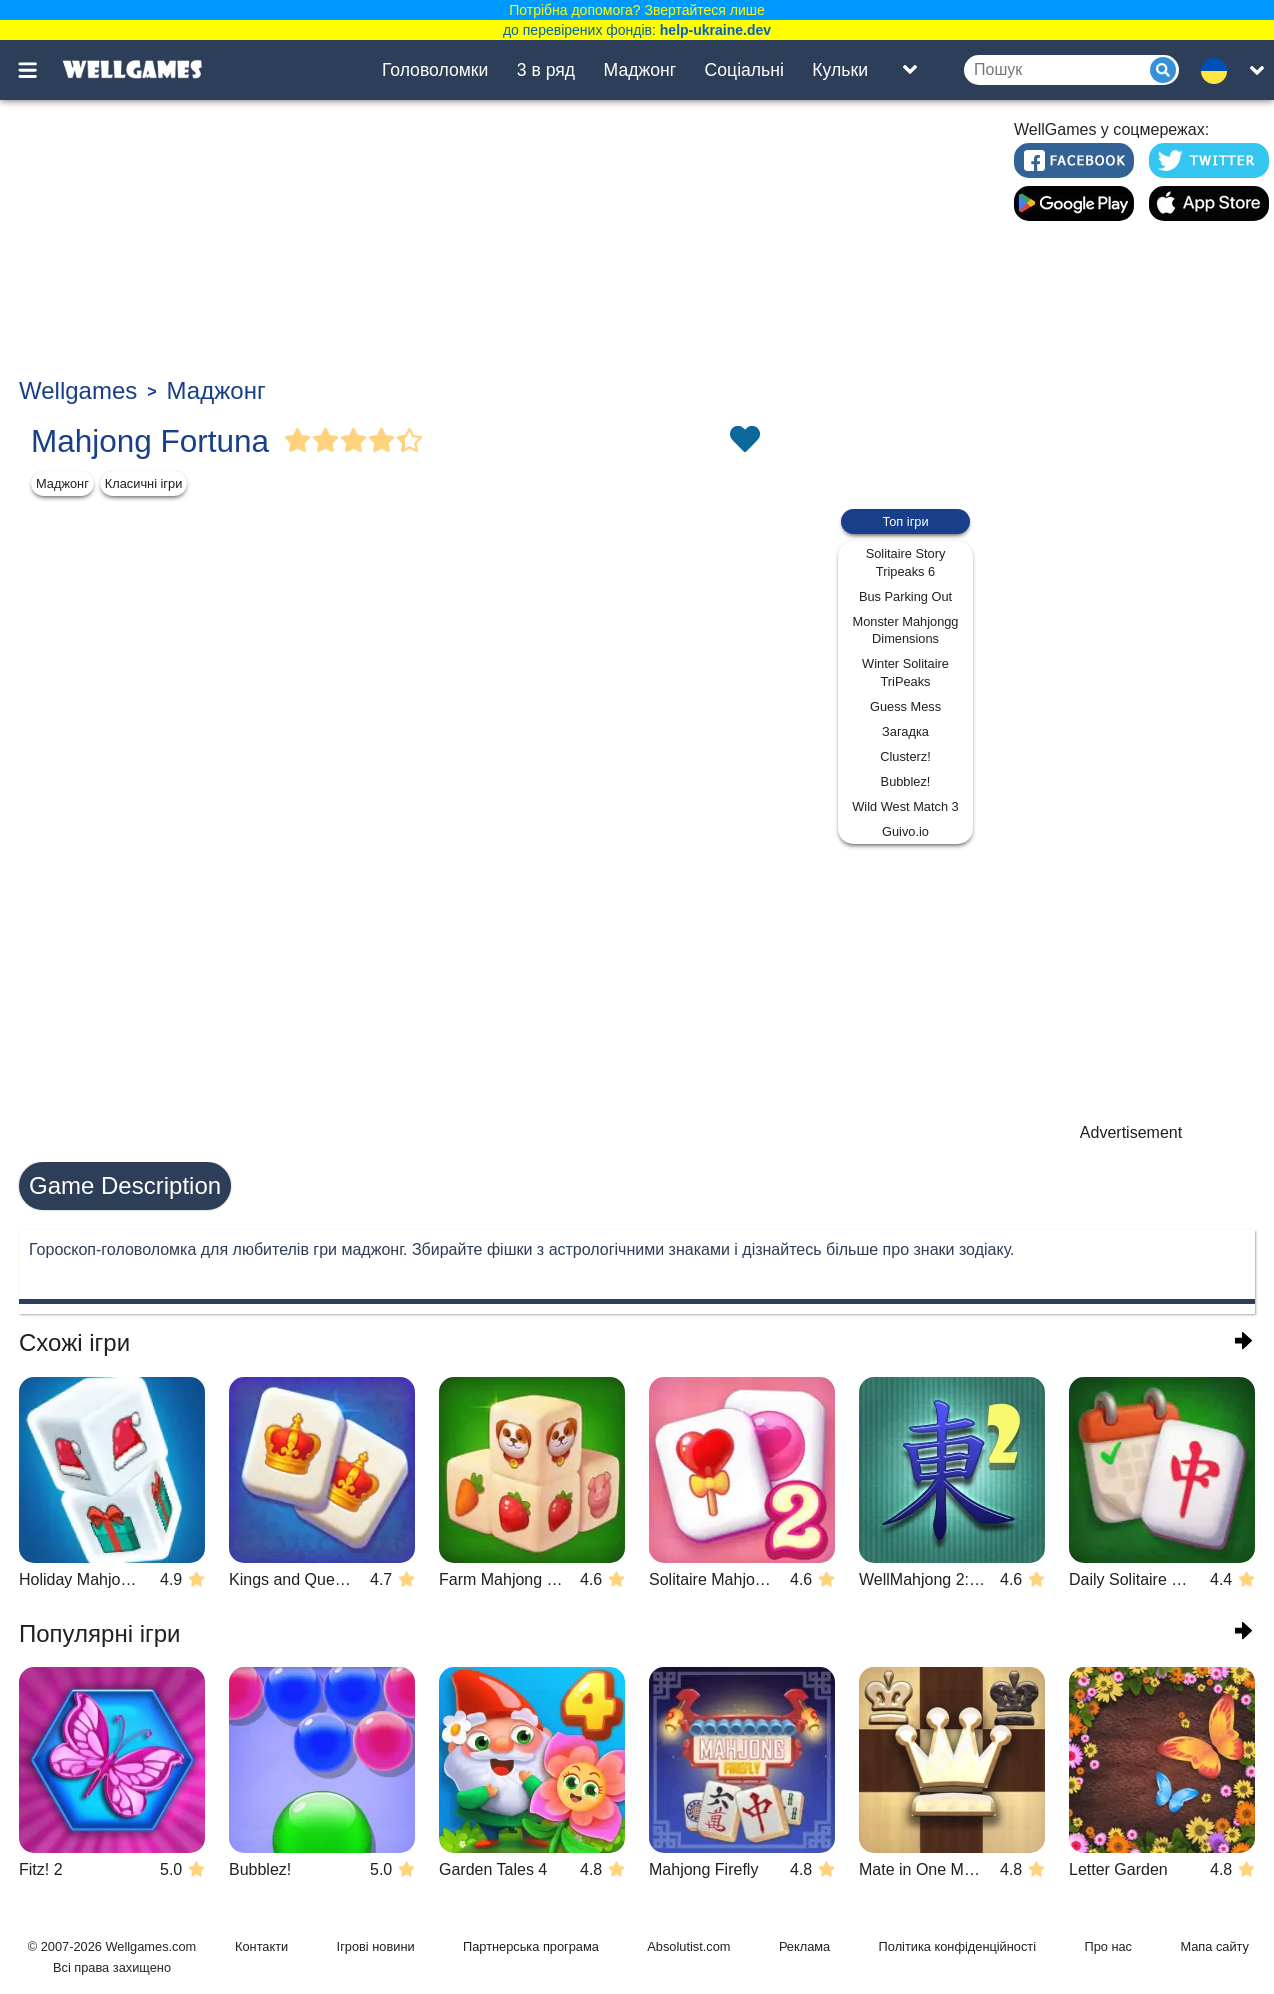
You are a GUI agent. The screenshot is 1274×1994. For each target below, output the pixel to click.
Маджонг (640, 70)
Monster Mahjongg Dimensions (906, 630)
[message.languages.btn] (1220, 70)
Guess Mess (905, 706)
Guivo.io (905, 831)
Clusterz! (905, 756)
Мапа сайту (1214, 1946)
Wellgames (78, 390)
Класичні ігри (144, 483)
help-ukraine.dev (715, 30)
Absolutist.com (688, 1946)
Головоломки (435, 70)
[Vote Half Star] (410, 441)
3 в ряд (546, 70)
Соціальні (744, 70)
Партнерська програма (531, 1946)
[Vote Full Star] (298, 441)
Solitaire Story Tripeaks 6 (906, 562)
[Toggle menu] (39, 70)
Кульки (840, 70)
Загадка (905, 731)
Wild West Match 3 (905, 806)
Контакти (261, 1946)
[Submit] (1163, 70)
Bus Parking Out (905, 596)
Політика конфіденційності (957, 1946)
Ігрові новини (376, 1946)
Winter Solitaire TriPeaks (905, 672)
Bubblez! (906, 781)
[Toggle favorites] (744, 441)
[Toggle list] (910, 70)
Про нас (1108, 1946)
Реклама (804, 1946)
